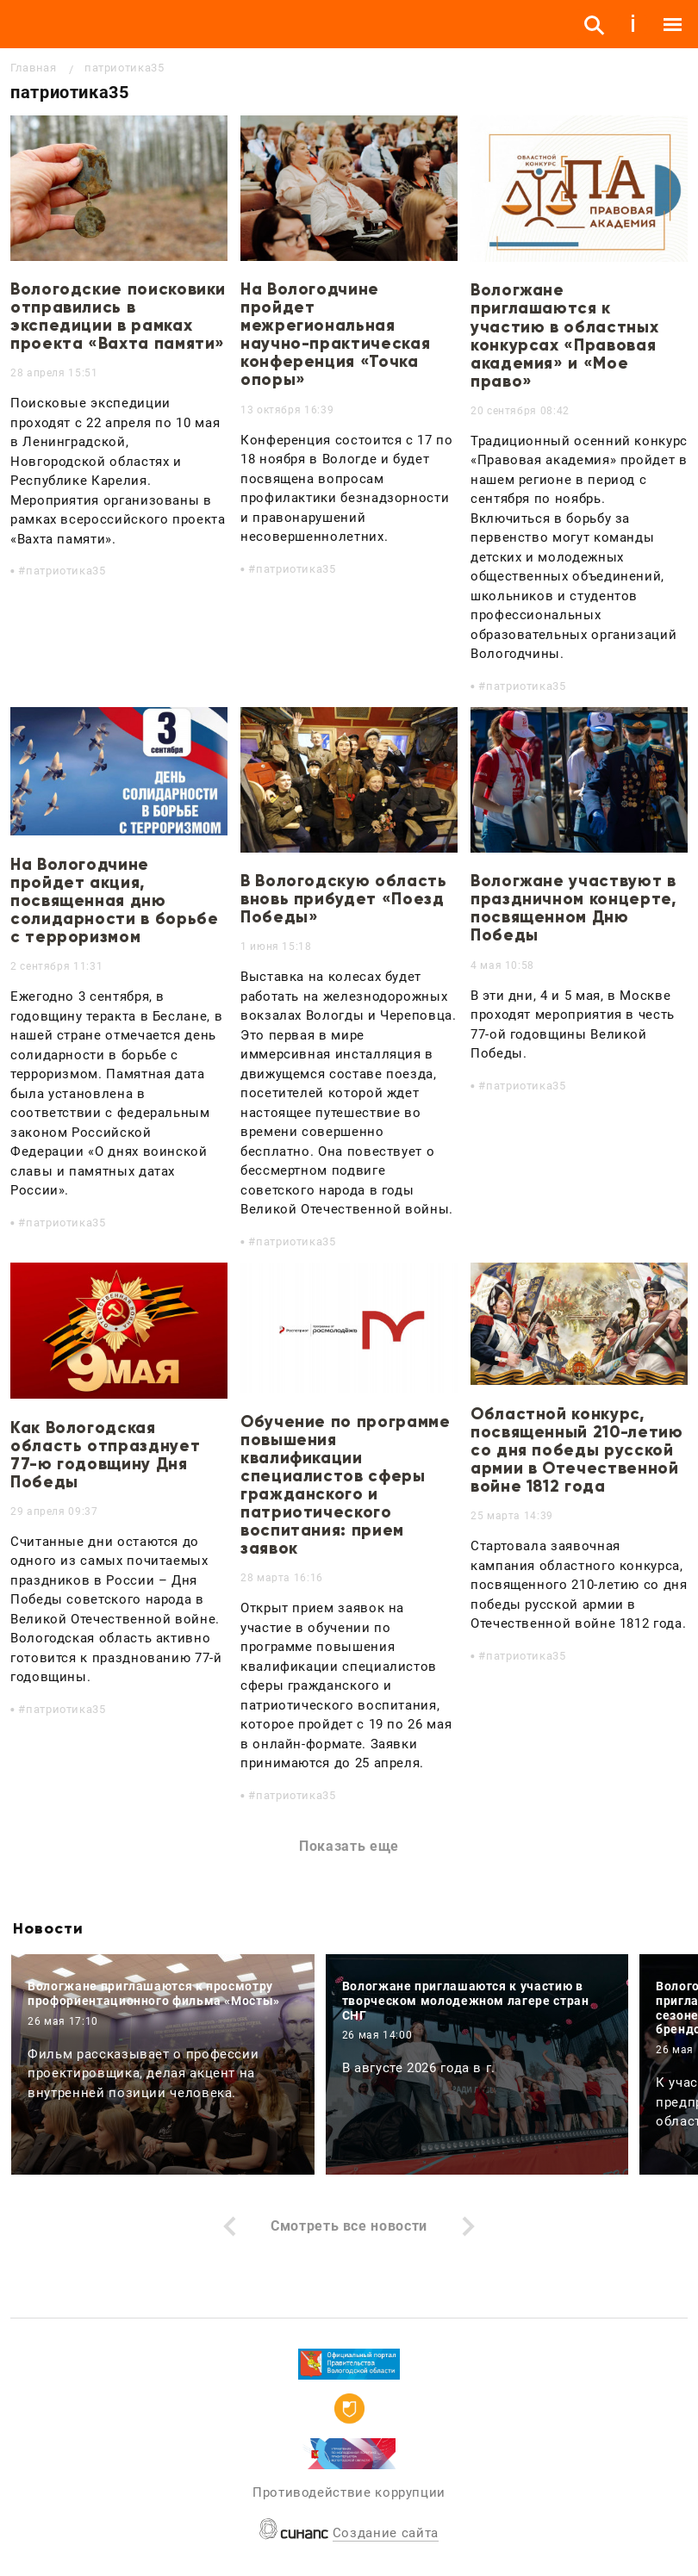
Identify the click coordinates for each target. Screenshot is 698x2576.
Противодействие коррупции (349, 2492)
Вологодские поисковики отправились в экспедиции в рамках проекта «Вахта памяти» (118, 316)
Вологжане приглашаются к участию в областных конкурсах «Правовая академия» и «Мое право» (564, 335)
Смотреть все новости (349, 2226)
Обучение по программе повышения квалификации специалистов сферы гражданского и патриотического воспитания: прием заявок (345, 1485)
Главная (33, 67)
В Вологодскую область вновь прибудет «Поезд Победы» (343, 899)
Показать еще (349, 1846)
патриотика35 (66, 570)
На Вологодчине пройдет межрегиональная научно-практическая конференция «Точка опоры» (335, 334)
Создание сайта (386, 2533)
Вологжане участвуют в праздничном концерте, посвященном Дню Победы (573, 908)
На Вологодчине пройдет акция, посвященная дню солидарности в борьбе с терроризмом (114, 900)
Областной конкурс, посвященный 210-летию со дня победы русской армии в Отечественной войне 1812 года (576, 1450)
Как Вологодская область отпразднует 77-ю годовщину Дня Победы (105, 1455)
